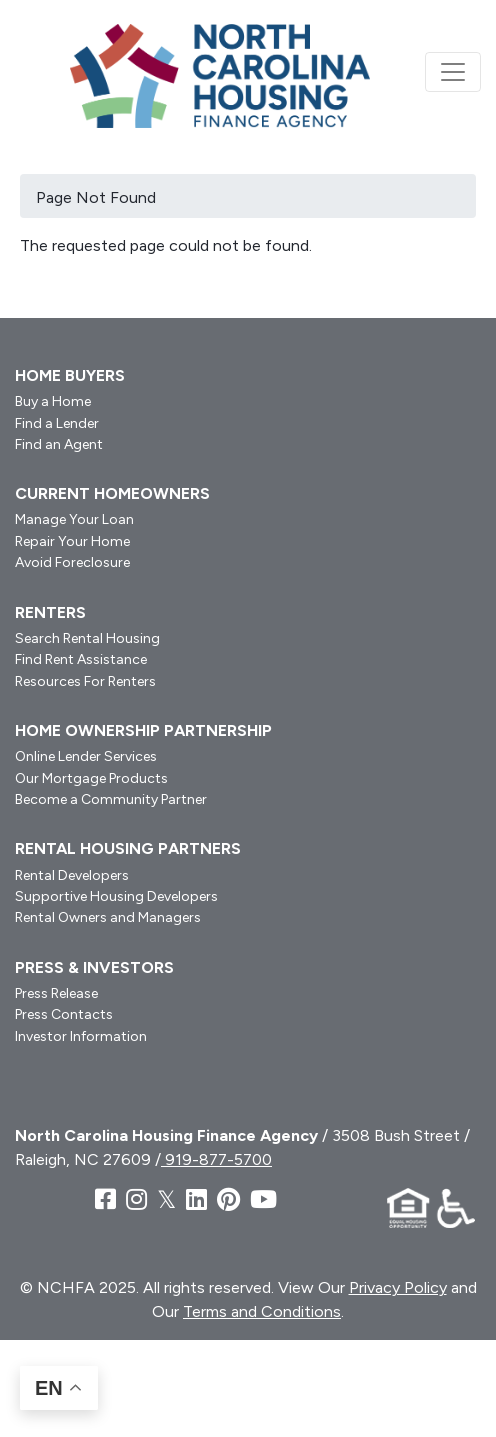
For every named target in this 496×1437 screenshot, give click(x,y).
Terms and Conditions (262, 1311)
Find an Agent (59, 444)
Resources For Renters (85, 681)
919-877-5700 (216, 1159)
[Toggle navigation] (453, 72)
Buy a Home (53, 401)
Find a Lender (57, 423)
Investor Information (81, 1036)
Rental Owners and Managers (108, 917)
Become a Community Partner (111, 799)
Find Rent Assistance (81, 659)
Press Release (56, 993)
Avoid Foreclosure (72, 562)
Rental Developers (72, 875)
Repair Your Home (72, 541)
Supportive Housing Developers (116, 896)
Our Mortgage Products (91, 778)
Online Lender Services (86, 756)
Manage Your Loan (74, 519)
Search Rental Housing (87, 638)
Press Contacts (64, 1014)
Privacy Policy (398, 1287)
